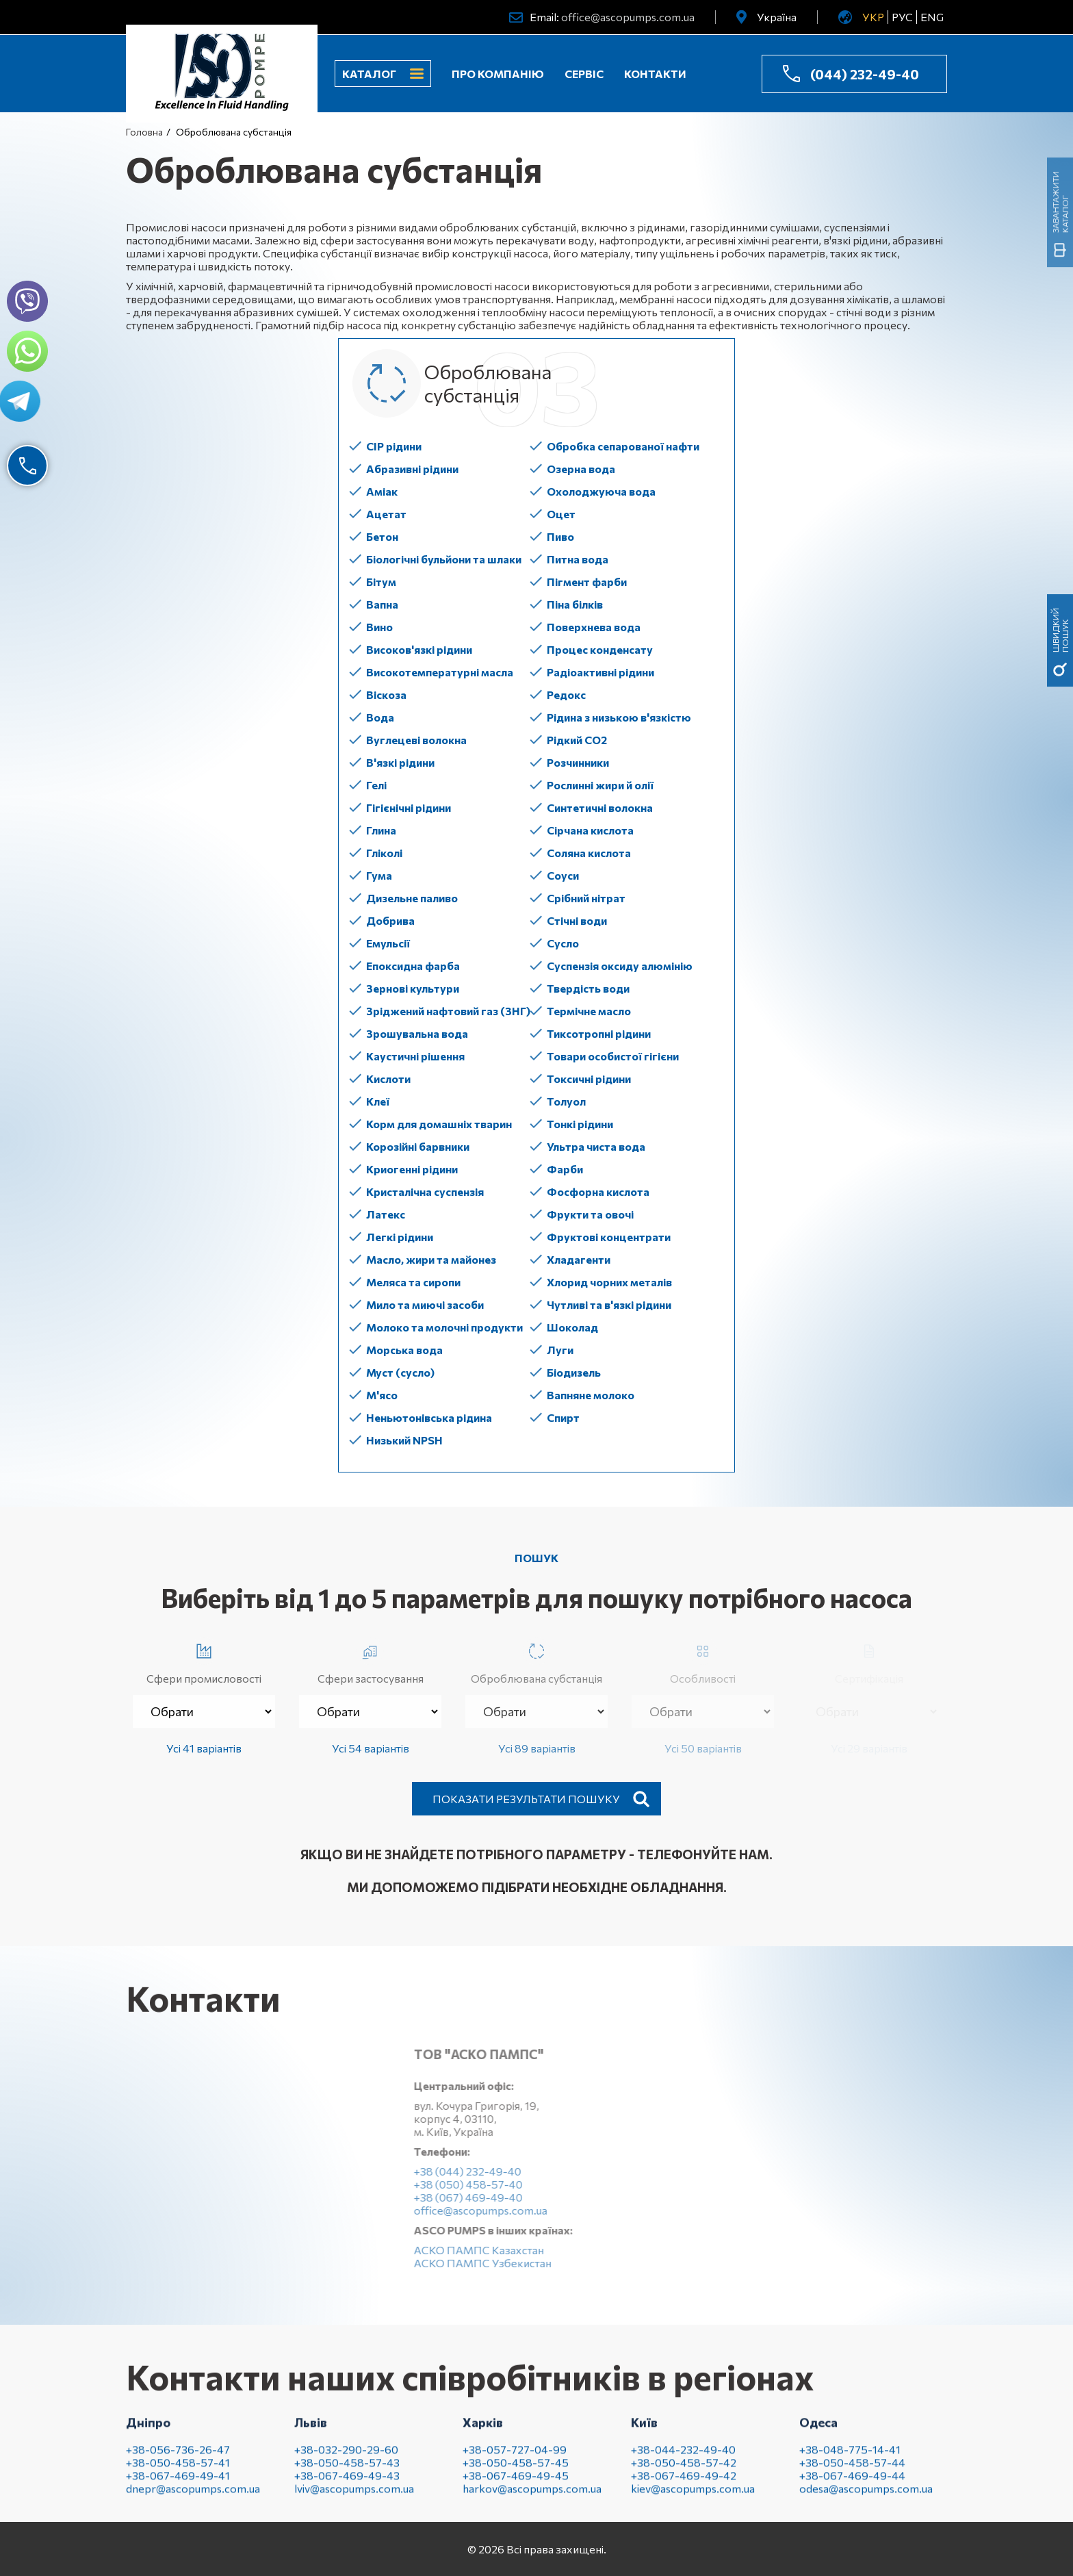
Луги (560, 1349)
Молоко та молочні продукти (444, 1327)
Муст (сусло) (400, 1372)
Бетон (382, 536)
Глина (381, 830)
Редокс (566, 694)
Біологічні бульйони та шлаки (443, 558)
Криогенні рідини (412, 1168)
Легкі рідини (399, 1236)
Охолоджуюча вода (601, 491)
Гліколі (384, 852)
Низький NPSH (404, 1439)
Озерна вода (581, 468)
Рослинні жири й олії (600, 784)
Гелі (376, 784)
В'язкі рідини (400, 762)
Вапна (382, 604)
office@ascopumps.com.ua (628, 16)
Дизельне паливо (412, 897)
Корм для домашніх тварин (439, 1123)
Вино (379, 626)
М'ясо (382, 1394)
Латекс (385, 1214)
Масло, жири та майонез (431, 1259)
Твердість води (588, 988)
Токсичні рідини (589, 1078)
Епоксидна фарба (413, 965)
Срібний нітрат (586, 897)
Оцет (561, 513)
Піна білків (575, 604)
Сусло (563, 942)
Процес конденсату (600, 649)
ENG (932, 16)
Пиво (560, 536)
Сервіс (584, 73)
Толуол (566, 1101)
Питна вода (577, 558)
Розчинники (578, 762)
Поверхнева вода (594, 626)
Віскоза (386, 694)
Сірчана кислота (590, 830)
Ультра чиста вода (596, 1146)
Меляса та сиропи (413, 1281)
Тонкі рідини (580, 1123)
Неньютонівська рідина (429, 1417)
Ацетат (386, 513)
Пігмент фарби (587, 581)
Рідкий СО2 (577, 739)
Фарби (565, 1168)
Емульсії (388, 942)
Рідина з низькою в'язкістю (619, 717)
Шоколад (572, 1327)
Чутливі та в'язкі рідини (609, 1304)
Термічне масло (589, 1010)
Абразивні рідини (412, 468)
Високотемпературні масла (439, 671)
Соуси (563, 875)
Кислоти (388, 1078)
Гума (379, 875)
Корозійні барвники (417, 1146)
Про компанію (498, 73)
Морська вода (404, 1349)
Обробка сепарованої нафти (623, 445)
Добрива (390, 920)
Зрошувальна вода (417, 1033)
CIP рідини (394, 445)
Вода (380, 717)
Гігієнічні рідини (408, 807)
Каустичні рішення (415, 1055)
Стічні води (577, 920)
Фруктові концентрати (609, 1236)
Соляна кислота (589, 852)
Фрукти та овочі (590, 1214)
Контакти (655, 73)
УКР (873, 16)
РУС (902, 16)
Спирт (563, 1417)
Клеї (377, 1101)
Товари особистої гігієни (613, 1055)
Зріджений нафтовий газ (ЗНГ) (448, 1010)
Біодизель (574, 1372)
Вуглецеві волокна (416, 739)
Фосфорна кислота (598, 1191)
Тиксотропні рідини (599, 1033)
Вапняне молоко (590, 1394)
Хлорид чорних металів (609, 1281)
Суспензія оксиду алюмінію (620, 965)
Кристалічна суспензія (425, 1191)
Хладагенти (578, 1259)
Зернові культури (412, 988)
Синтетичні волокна (600, 807)
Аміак (382, 491)
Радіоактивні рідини (600, 671)
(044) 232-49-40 (864, 74)
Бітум (381, 581)
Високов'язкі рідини (419, 649)
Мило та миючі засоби (425, 1304)
